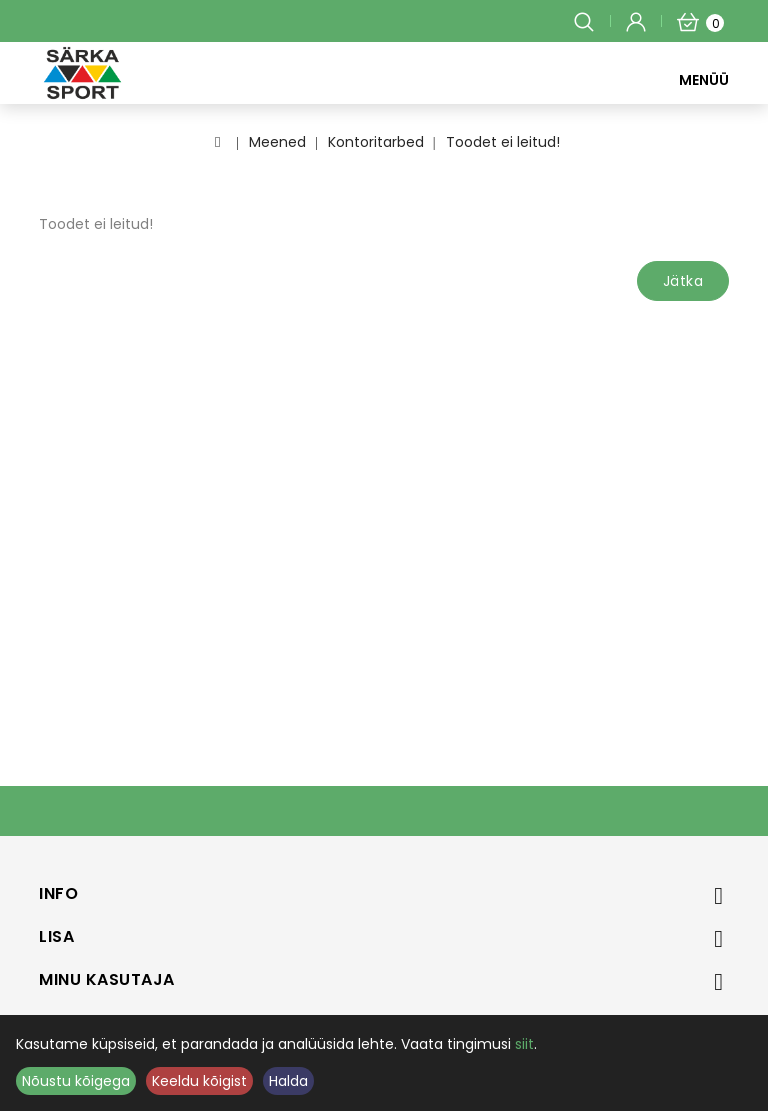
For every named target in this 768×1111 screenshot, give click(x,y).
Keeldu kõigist (199, 1081)
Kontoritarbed (376, 142)
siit (524, 1044)
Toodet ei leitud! (503, 142)
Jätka (683, 281)
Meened (277, 142)
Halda (288, 1081)
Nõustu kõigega (76, 1081)
